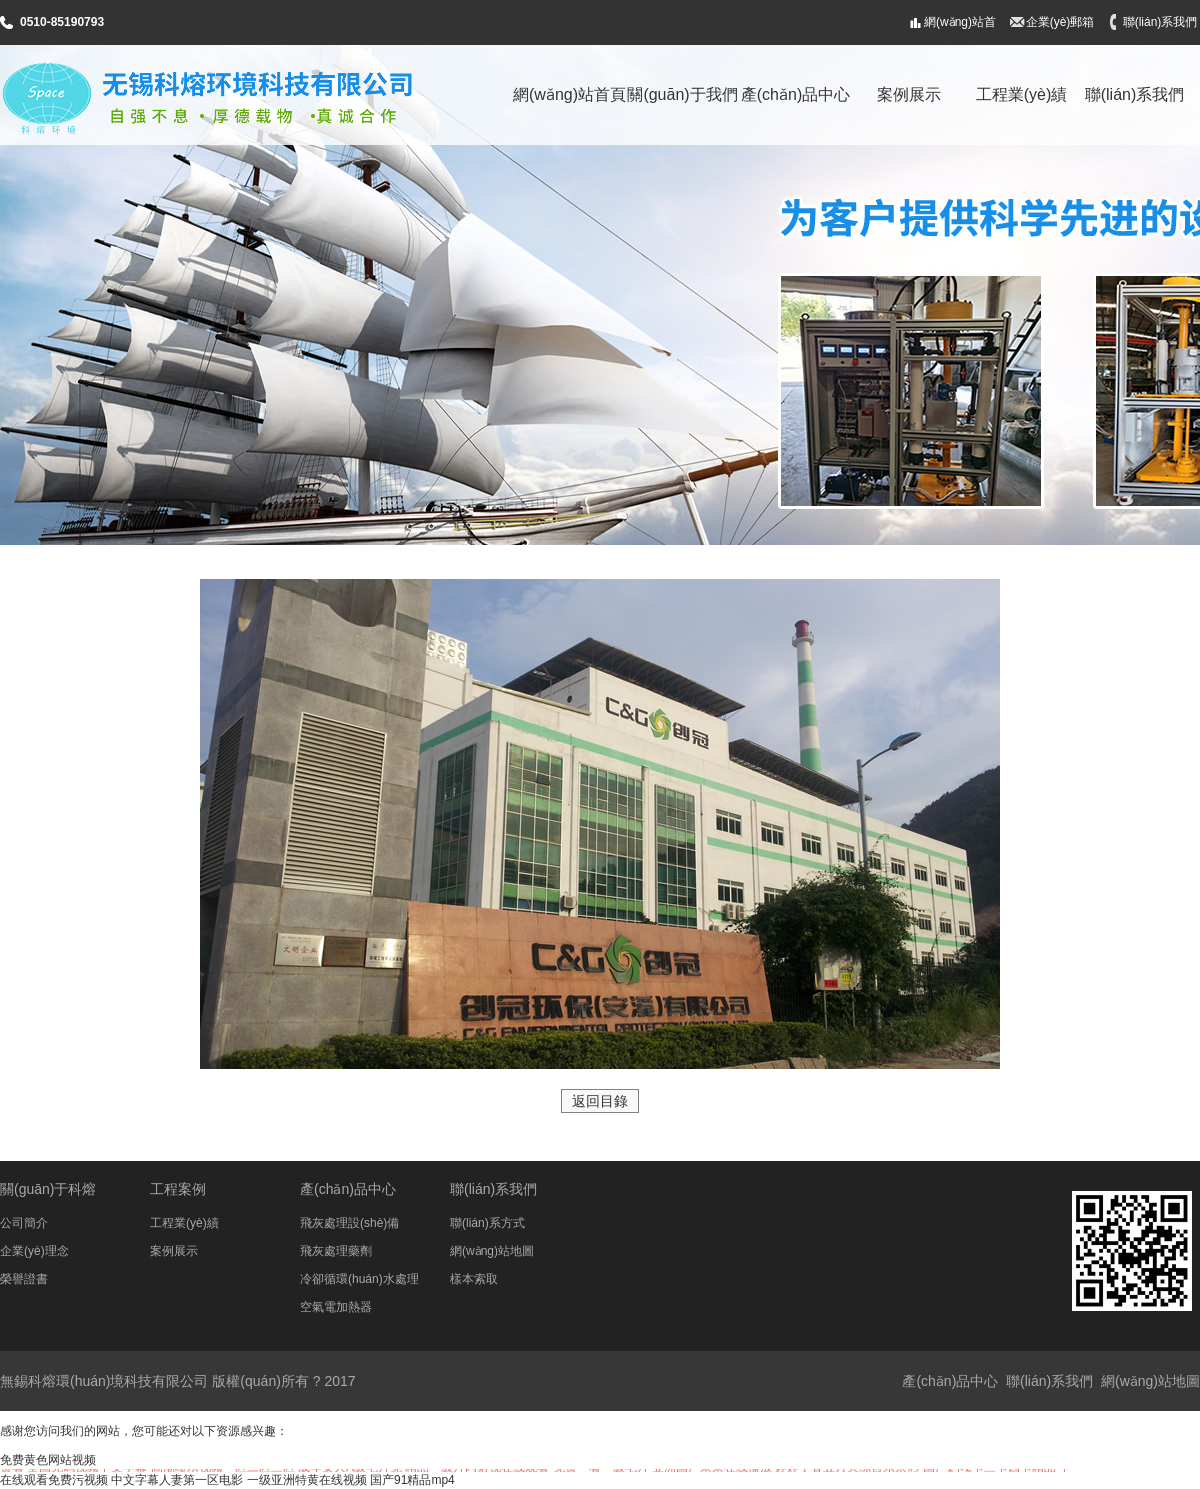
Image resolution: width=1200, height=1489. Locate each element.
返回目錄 (600, 1101)
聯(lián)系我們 (1160, 22)
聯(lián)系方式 (487, 1223)
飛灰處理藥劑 (336, 1251)
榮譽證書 (24, 1279)
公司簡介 (24, 1223)
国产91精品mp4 (412, 1480)
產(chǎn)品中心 (795, 94)
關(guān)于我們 (682, 94)
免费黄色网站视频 (48, 1460)
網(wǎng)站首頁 (960, 30)
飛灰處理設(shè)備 (349, 1223)
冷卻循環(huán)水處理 (359, 1279)
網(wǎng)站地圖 (492, 1251)
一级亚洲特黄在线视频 (307, 1480)
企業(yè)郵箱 (1060, 22)
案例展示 (909, 94)
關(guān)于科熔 (48, 1189)
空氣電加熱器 (336, 1307)
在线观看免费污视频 (54, 1480)
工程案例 (178, 1189)
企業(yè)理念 (34, 1251)
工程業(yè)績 (1022, 94)
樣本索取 (474, 1279)
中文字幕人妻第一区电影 (177, 1480)
